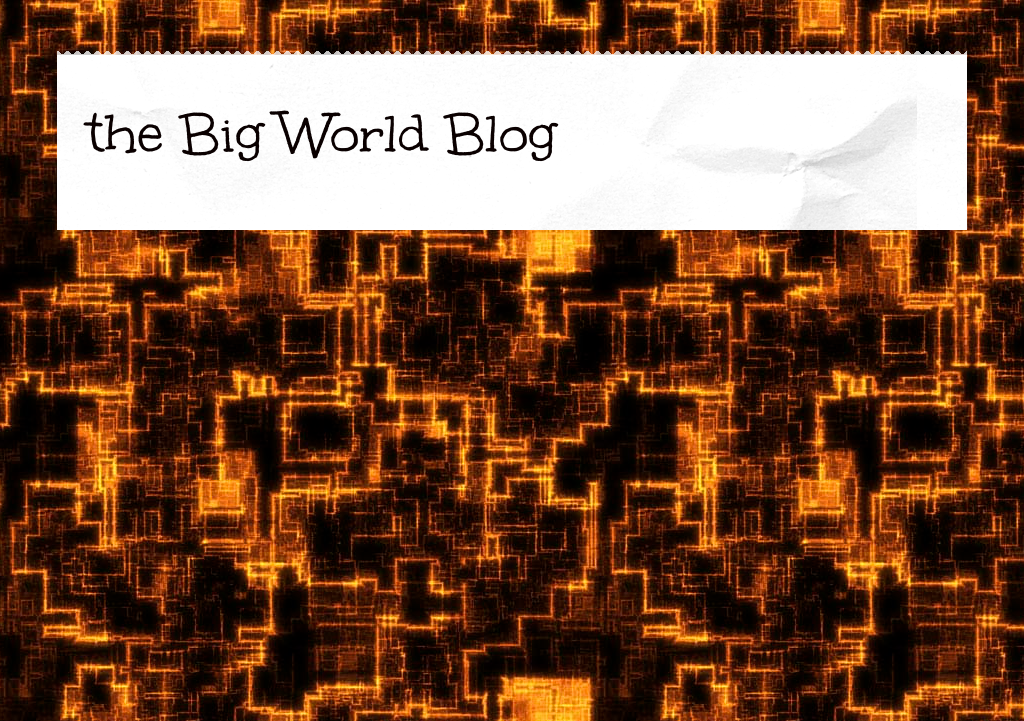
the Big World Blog (321, 133)
